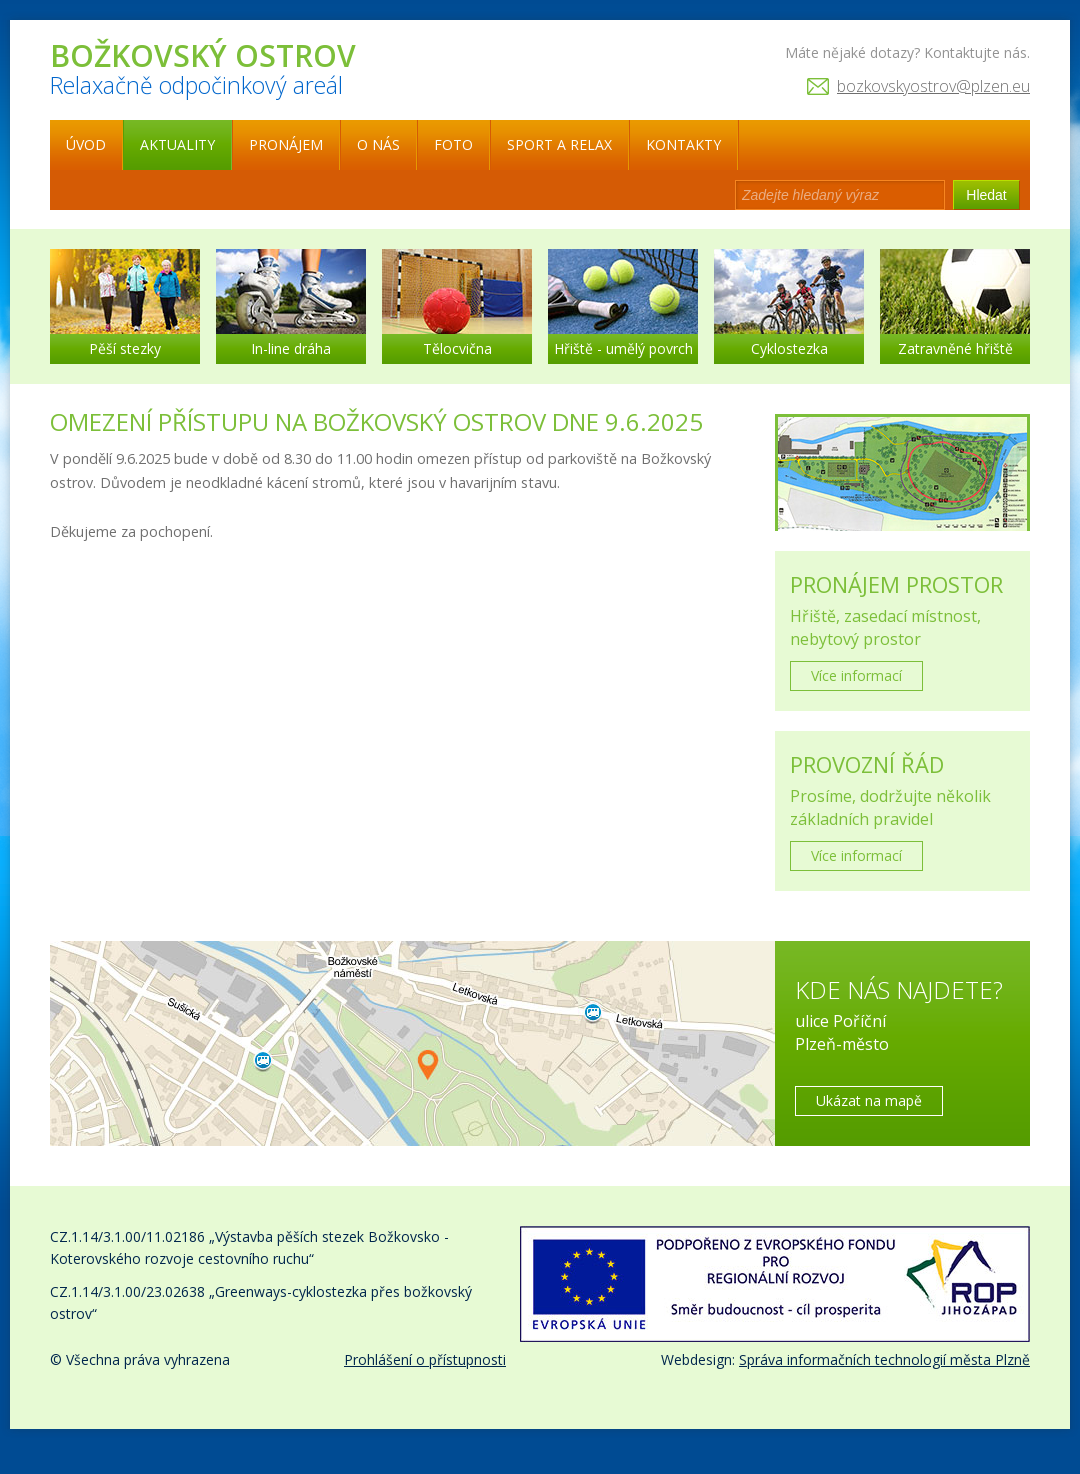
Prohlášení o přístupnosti (425, 1359)
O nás (378, 144)
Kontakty (683, 144)
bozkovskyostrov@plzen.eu (933, 86)
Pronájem (286, 144)
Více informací (856, 675)
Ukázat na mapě (869, 1100)
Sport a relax (559, 144)
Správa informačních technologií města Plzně (884, 1359)
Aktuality (177, 144)
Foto (453, 144)
